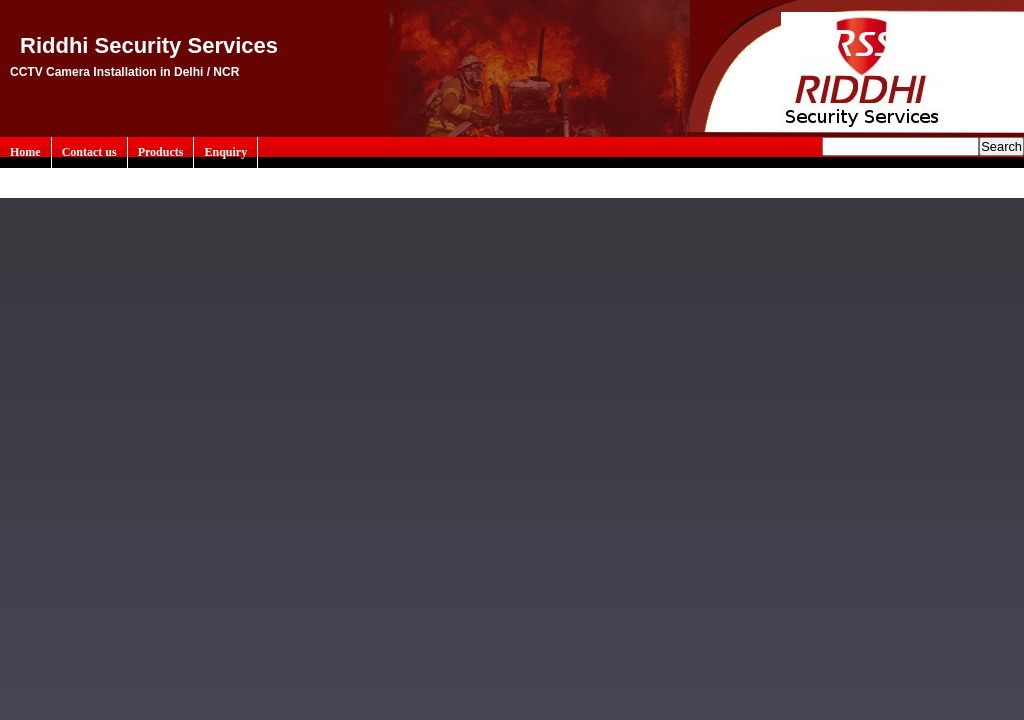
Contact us (89, 152)
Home (25, 152)
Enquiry (225, 152)
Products (161, 152)
